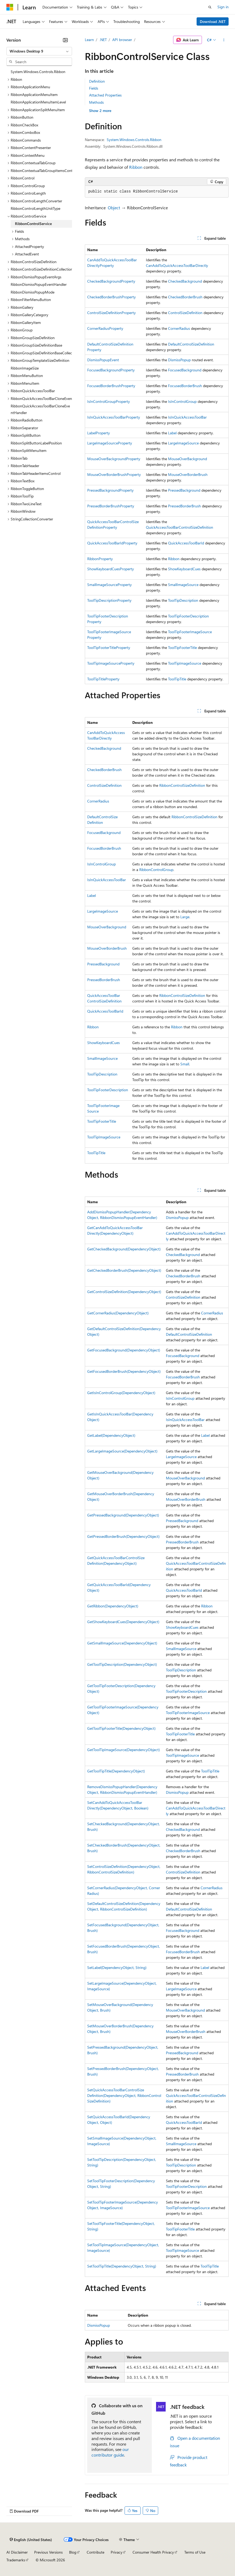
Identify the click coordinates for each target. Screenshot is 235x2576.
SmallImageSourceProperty (109, 584)
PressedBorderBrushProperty (110, 505)
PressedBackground (184, 490)
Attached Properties (105, 95)
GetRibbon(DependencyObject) (112, 1605)
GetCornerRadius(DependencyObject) (118, 1312)
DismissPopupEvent (103, 359)
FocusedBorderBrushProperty (111, 385)
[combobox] (39, 51)
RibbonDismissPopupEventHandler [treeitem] (39, 284)
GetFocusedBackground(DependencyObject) (123, 1350)
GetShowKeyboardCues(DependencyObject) (123, 1621)
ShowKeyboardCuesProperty (110, 568)
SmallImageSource (183, 584)
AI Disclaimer (17, 2552)
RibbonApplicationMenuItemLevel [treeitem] (38, 102)
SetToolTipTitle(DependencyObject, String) (121, 2266)
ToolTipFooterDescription (188, 616)
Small (184, 1063)
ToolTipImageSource (184, 663)
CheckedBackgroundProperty (111, 281)
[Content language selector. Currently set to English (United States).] (30, 2539)
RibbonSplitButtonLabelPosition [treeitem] (36, 443)
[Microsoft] (9, 7)
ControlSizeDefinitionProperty (111, 312)
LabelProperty (98, 432)
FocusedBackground (184, 369)
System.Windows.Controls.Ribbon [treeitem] (38, 71)
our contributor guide (110, 2452)
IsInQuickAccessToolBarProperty (113, 417)
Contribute (95, 2552)
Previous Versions (48, 2552)
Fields (93, 88)
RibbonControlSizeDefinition (182, 785)
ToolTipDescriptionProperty (109, 600)
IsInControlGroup (182, 401)
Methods (96, 102)
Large (184, 916)
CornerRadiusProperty (105, 328)
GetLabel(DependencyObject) (111, 1435)
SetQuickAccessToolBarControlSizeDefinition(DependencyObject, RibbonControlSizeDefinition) (124, 2095)
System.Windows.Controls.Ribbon (134, 139)
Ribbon (135, 167)
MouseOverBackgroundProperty (113, 458)
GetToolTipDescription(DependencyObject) (122, 1664)
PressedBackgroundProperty (110, 490)
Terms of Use (194, 2552)
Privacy (116, 2552)
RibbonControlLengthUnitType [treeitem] (35, 208)
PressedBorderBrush (184, 505)
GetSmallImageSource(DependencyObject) (122, 1643)
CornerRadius (179, 328)
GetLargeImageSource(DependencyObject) (122, 1451)
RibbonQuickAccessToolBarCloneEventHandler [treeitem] (40, 409)
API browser (122, 39)
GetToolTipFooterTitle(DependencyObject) (121, 1728)
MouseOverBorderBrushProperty (114, 474)
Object (114, 207)
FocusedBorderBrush (185, 385)
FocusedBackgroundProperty (111, 369)
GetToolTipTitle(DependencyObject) (116, 1770)
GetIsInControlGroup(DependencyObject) (121, 1392)
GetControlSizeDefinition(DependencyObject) (124, 1291)
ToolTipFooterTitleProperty (108, 647)
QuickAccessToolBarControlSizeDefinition (179, 527)
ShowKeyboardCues (184, 568)
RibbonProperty (100, 558)
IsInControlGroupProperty (108, 401)
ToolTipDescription (183, 600)
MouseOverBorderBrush (188, 474)
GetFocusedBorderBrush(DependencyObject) (124, 1371)
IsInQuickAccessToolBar (187, 417)
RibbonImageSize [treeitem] (25, 368)
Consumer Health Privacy (153, 2552)
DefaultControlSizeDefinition (191, 344)
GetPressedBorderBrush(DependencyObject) (123, 1536)
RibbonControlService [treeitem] (33, 223)
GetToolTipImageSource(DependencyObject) (123, 1749)
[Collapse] (65, 40)
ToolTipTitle (177, 678)
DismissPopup (179, 359)
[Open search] (210, 7)
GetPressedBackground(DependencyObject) (123, 1515)
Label (172, 432)
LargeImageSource (183, 443)
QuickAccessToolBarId (186, 542)
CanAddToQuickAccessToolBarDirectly (177, 265)
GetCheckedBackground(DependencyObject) (124, 1248)
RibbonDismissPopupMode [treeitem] (32, 292)
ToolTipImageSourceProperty (110, 663)
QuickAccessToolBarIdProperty (112, 542)
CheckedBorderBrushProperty (111, 296)
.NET (103, 39)
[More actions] (224, 40)
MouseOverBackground (187, 458)
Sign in (223, 6)
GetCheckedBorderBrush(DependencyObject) (124, 1270)
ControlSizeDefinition (185, 312)
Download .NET (213, 21)
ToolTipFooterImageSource (190, 631)
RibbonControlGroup (156, 869)
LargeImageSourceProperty (109, 443)
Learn (89, 39)
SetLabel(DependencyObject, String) (116, 1967)
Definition (97, 81)
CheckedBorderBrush (185, 296)
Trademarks (15, 2559)
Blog (72, 2552)
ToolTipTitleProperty (103, 678)
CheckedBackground (185, 281)
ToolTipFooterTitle (182, 647)
